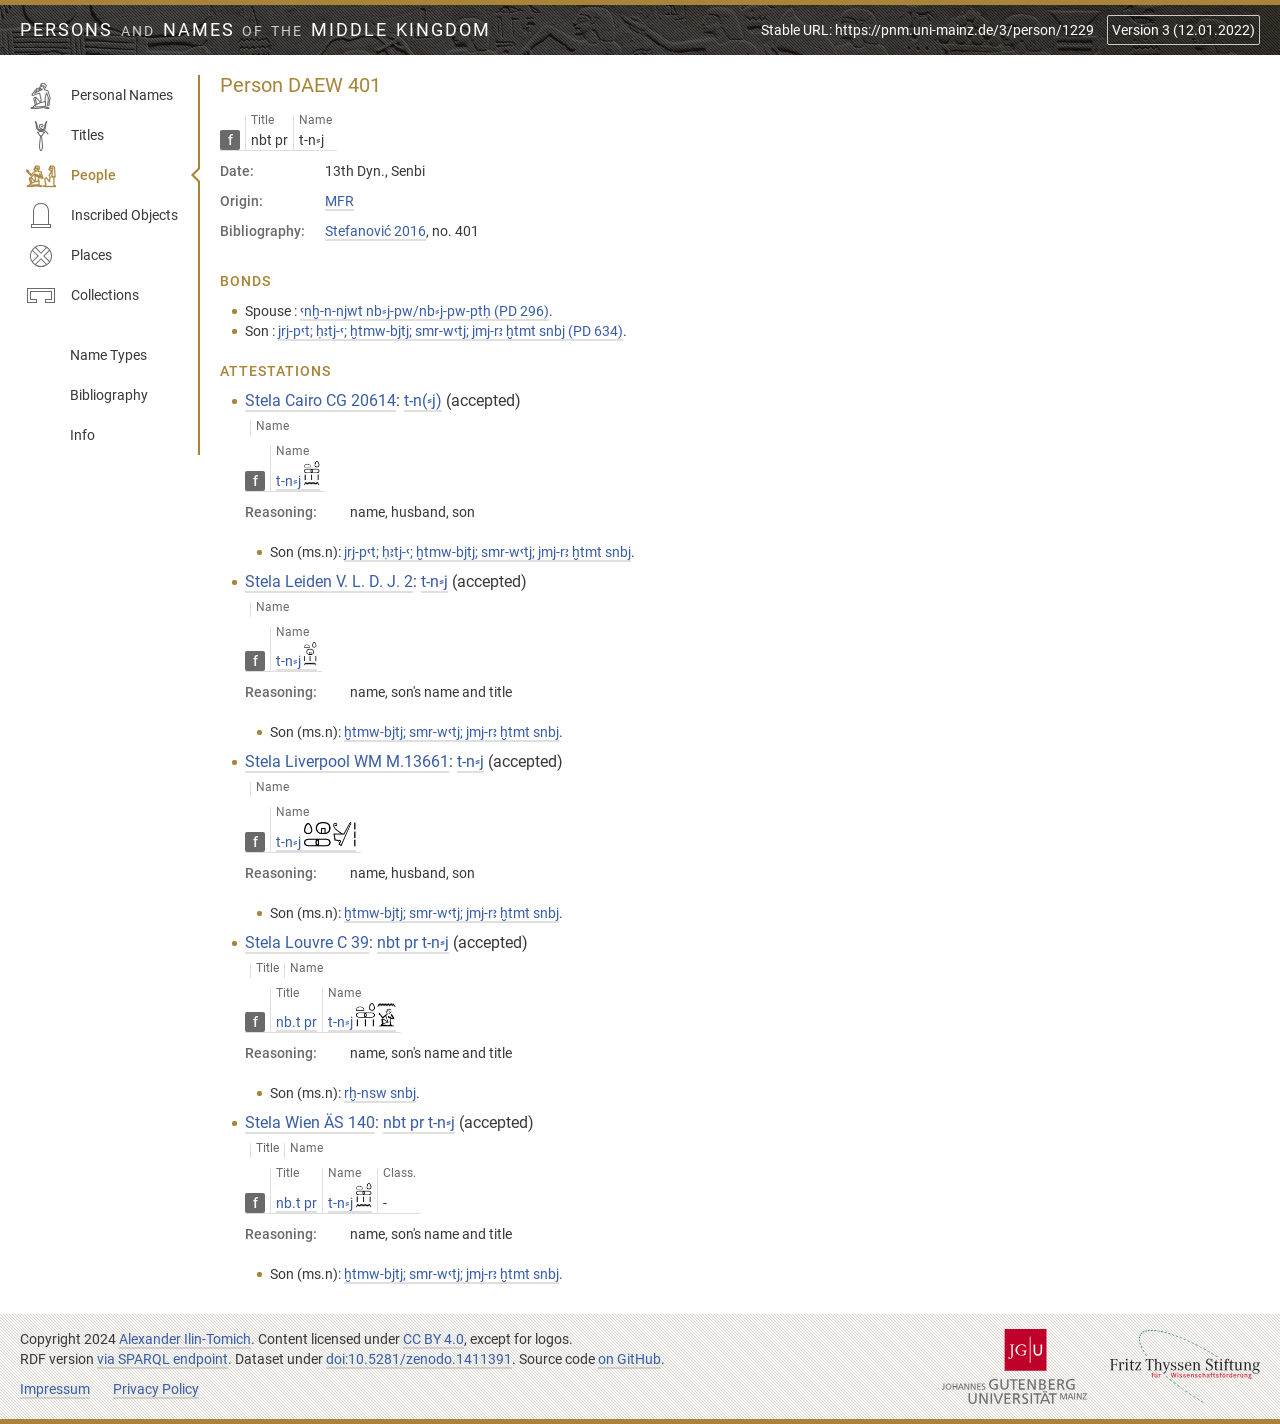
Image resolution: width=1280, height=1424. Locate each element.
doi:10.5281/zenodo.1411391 (419, 1359)
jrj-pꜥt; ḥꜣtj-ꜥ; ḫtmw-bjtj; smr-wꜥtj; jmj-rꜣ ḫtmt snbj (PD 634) (450, 331)
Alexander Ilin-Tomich (185, 1339)
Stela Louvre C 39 (307, 942)
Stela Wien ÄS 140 (310, 1122)
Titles (65, 136)
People (71, 176)
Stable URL (927, 30)
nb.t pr (296, 1022)
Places (69, 256)
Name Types (108, 355)
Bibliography (109, 395)
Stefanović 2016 (375, 231)
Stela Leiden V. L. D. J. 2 (329, 581)
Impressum (55, 1389)
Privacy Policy (156, 1389)
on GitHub (629, 1359)
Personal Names (99, 96)
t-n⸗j (298, 481)
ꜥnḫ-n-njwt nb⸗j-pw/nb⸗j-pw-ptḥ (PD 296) (424, 311)
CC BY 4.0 (433, 1339)
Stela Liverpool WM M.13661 (347, 761)
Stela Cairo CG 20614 (320, 400)
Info (82, 435)
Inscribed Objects (102, 216)
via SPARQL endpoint (162, 1359)
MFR (339, 201)
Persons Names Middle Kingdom (255, 30)
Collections (82, 296)
